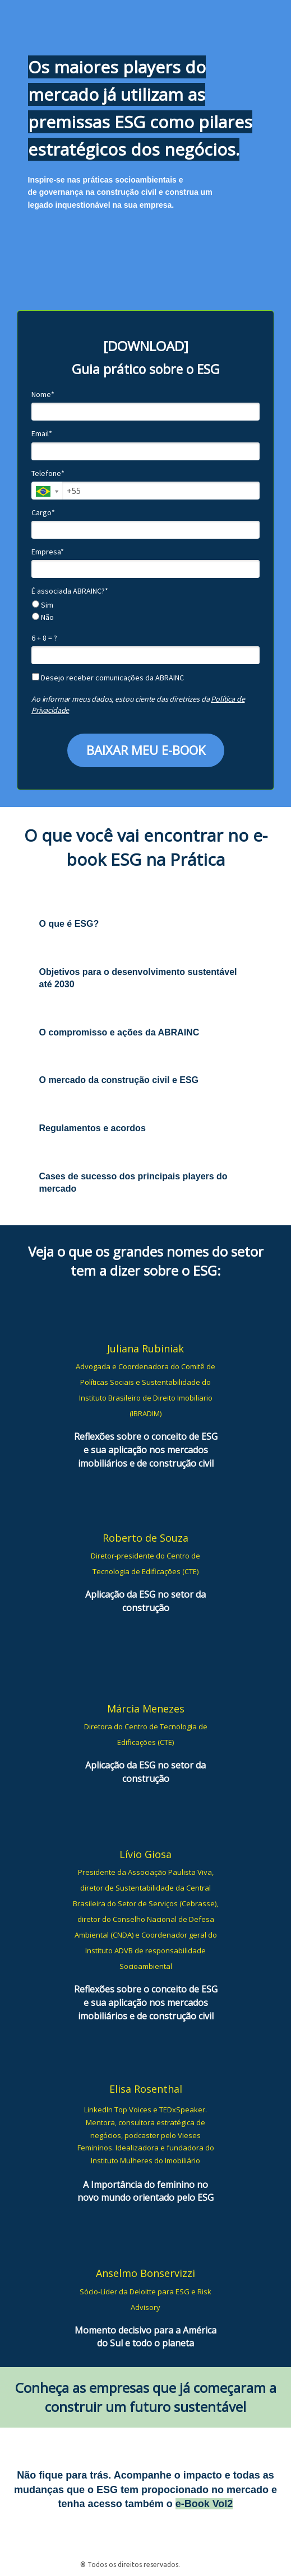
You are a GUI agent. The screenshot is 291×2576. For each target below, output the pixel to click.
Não (43, 617)
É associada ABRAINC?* (69, 591)
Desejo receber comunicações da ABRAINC (108, 678)
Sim (42, 605)
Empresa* (47, 552)
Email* (41, 433)
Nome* (42, 394)
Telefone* (47, 473)
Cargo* (43, 512)
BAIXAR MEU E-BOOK (145, 749)
